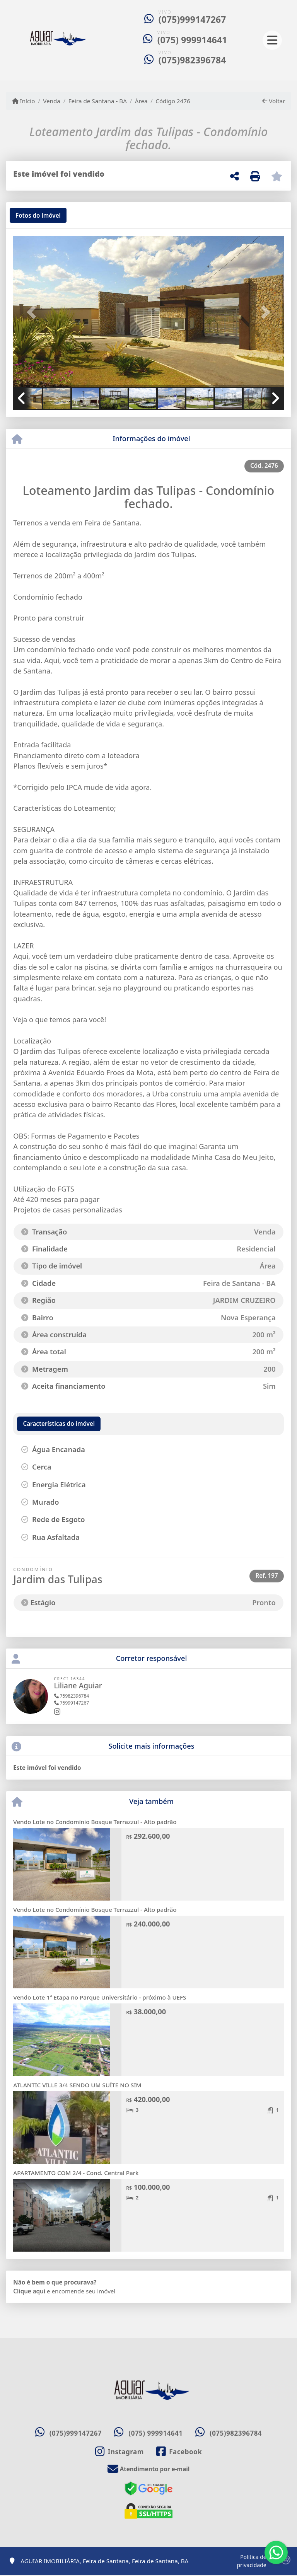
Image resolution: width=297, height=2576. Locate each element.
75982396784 (71, 1696)
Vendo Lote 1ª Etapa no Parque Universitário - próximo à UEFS (99, 1997)
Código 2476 (172, 101)
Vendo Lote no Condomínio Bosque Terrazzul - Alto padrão (94, 1822)
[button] (33, 312)
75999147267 (71, 1703)
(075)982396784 (192, 60)
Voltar (273, 101)
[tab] (38, 215)
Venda (51, 101)
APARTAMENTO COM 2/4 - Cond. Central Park (75, 2173)
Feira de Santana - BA (97, 101)
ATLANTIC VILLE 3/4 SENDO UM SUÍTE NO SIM (77, 2085)
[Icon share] (119, 2451)
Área (141, 101)
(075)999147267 (192, 20)
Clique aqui (29, 2291)
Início (23, 101)
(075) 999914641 (192, 40)
